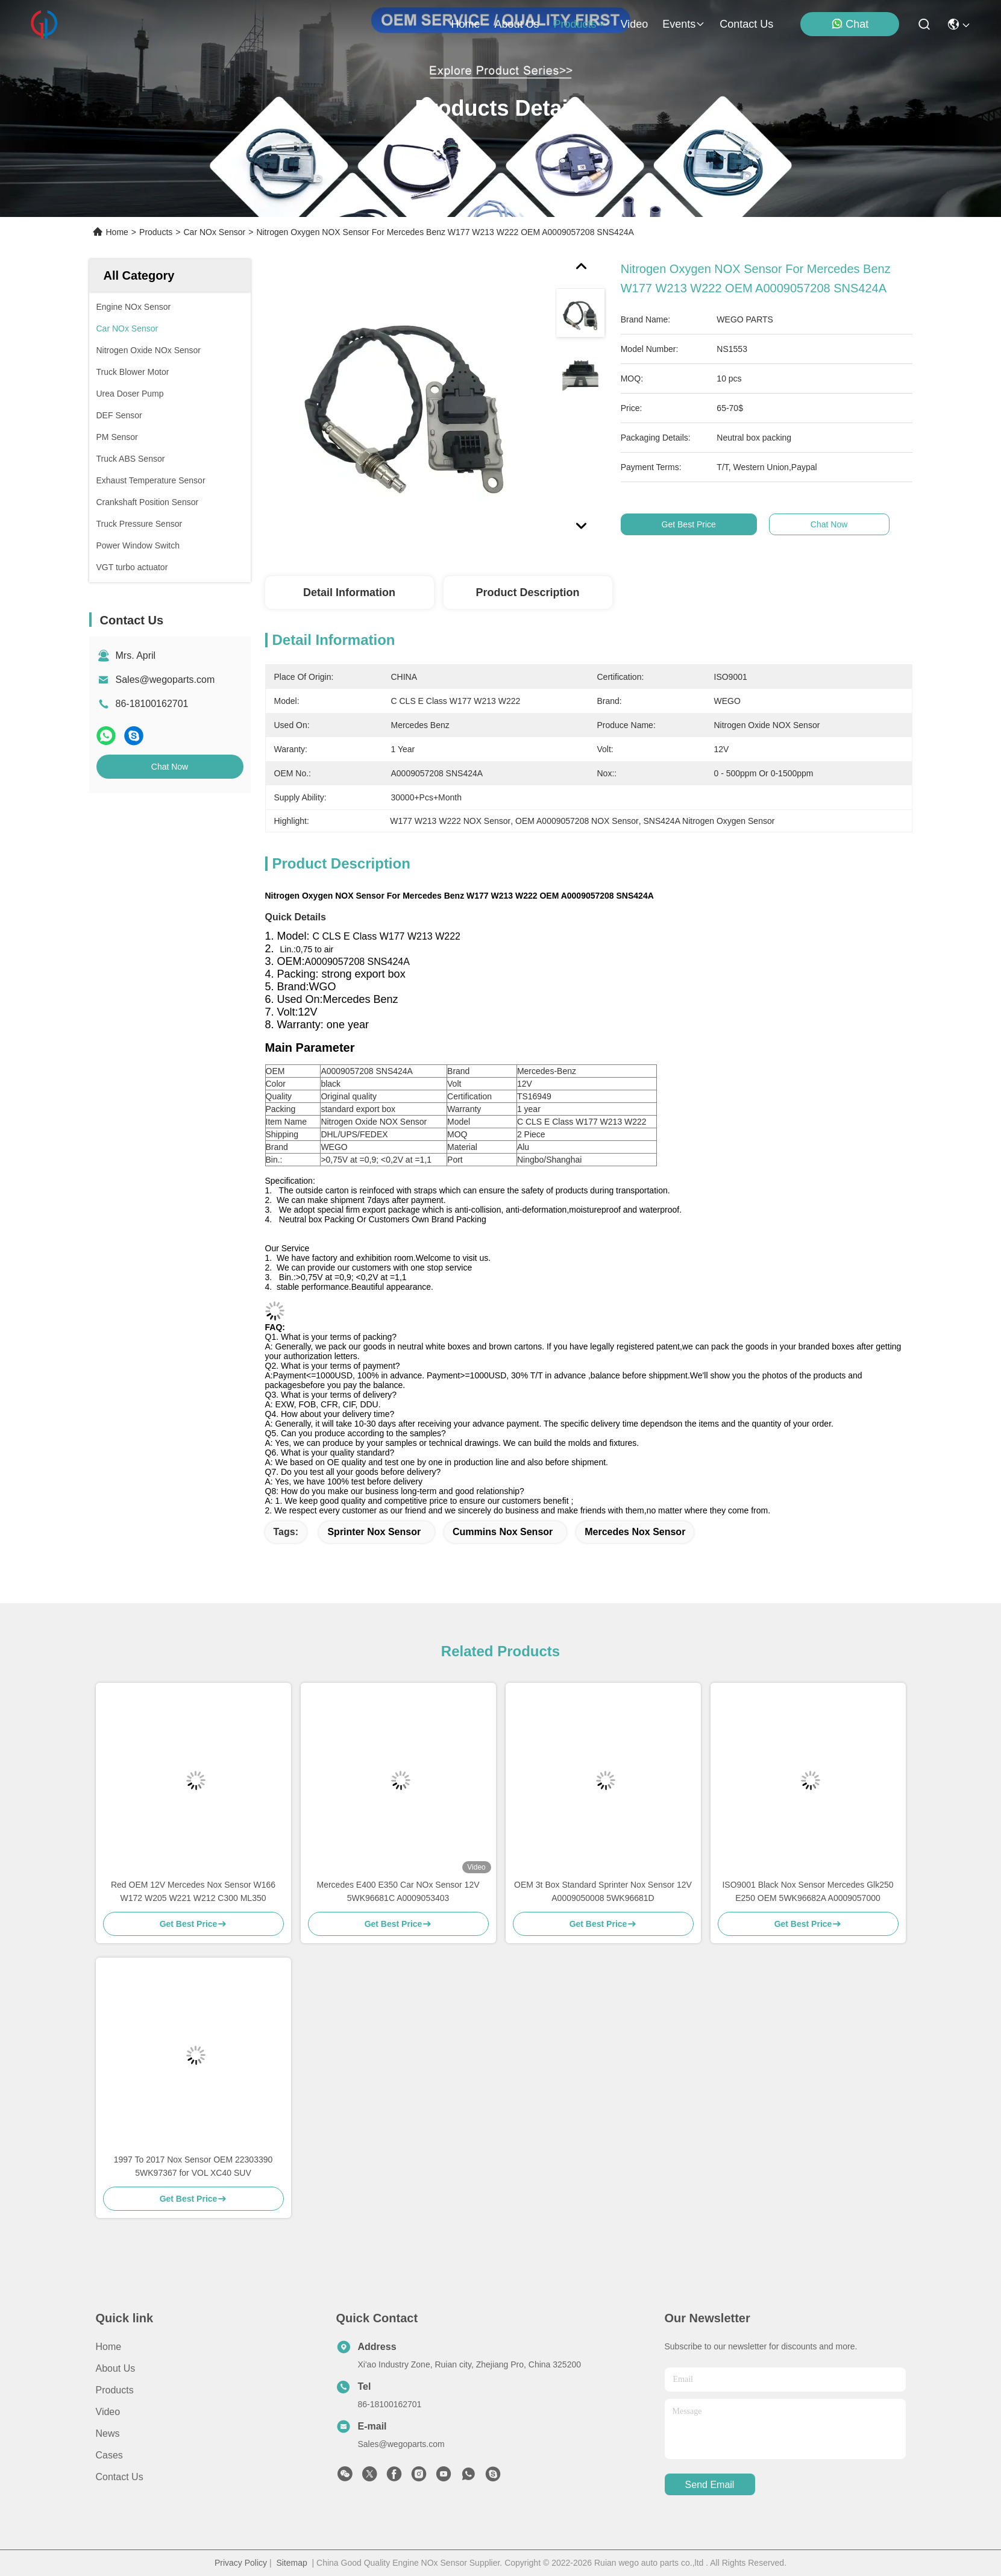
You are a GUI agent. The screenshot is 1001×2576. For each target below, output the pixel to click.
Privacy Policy (241, 2563)
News (108, 2433)
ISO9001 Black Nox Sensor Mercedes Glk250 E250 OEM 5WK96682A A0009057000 (807, 1891)
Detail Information (349, 592)
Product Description (527, 592)
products (579, 24)
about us (516, 24)
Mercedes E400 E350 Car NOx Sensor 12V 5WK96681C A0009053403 (397, 1891)
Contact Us (119, 2477)
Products (155, 232)
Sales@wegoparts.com (165, 679)
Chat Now (169, 766)
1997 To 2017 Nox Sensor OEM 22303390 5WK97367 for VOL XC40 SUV (193, 2166)
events (683, 24)
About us (116, 2368)
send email (710, 2485)
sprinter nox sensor (374, 1532)
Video (108, 2412)
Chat (849, 23)
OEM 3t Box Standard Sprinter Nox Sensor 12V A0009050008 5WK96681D (603, 1891)
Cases (109, 2455)
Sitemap (291, 2563)
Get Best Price (704, 524)
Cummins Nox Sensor (503, 1532)
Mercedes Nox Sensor (635, 1532)
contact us (746, 24)
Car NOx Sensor (214, 232)
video (634, 24)
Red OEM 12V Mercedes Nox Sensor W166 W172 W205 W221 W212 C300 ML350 (193, 1891)
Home (465, 24)
